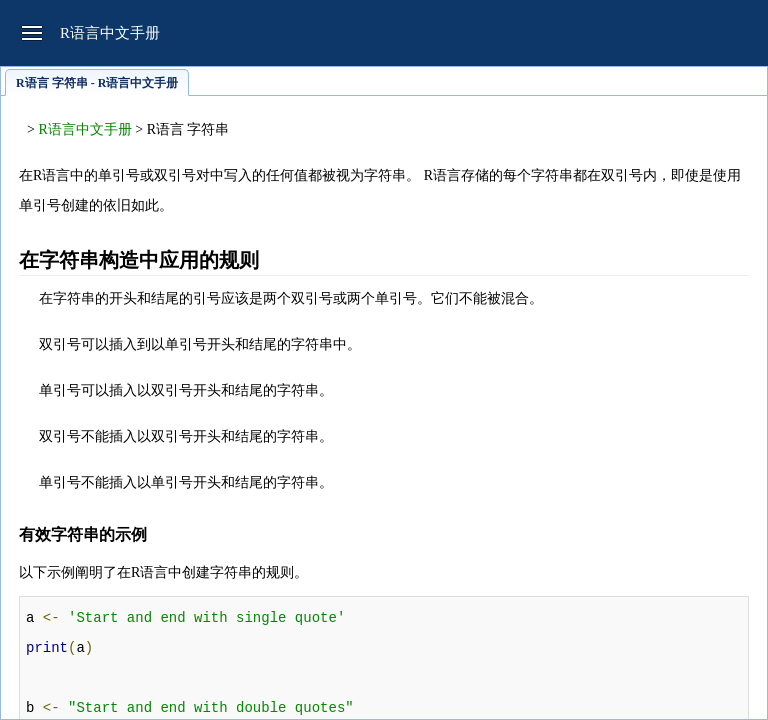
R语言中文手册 (84, 129)
